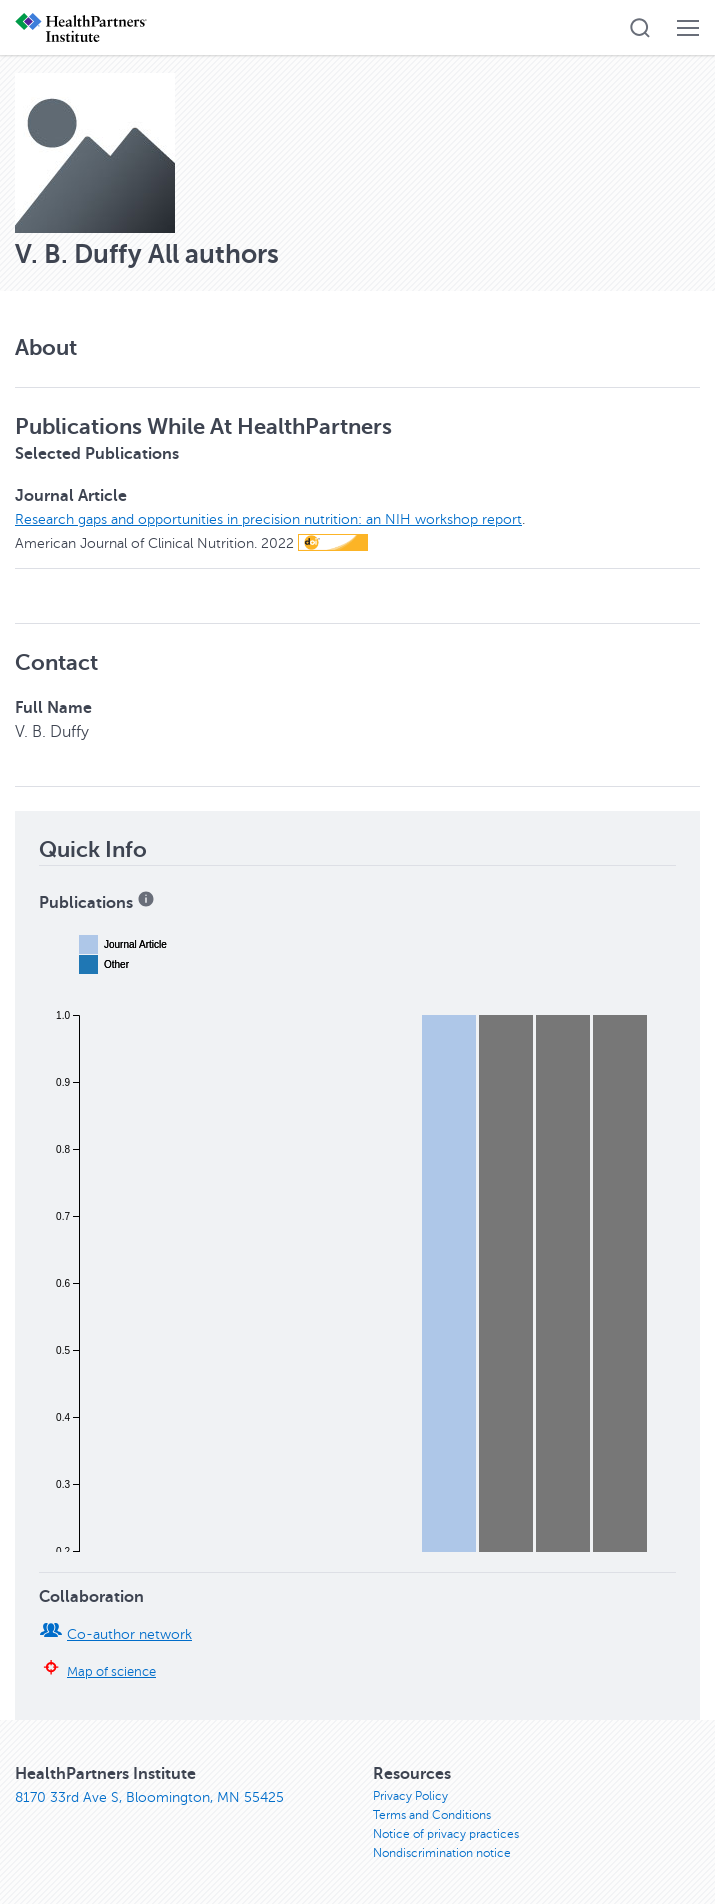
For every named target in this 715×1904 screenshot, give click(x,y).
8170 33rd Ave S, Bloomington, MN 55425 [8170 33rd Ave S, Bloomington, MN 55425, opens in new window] (149, 1797)
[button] (640, 28)
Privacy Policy (410, 1796)
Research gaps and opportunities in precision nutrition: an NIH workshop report (268, 519)
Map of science (111, 1672)
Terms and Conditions (432, 1815)
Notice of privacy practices (446, 1834)
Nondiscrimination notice (442, 1853)
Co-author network (129, 1634)
